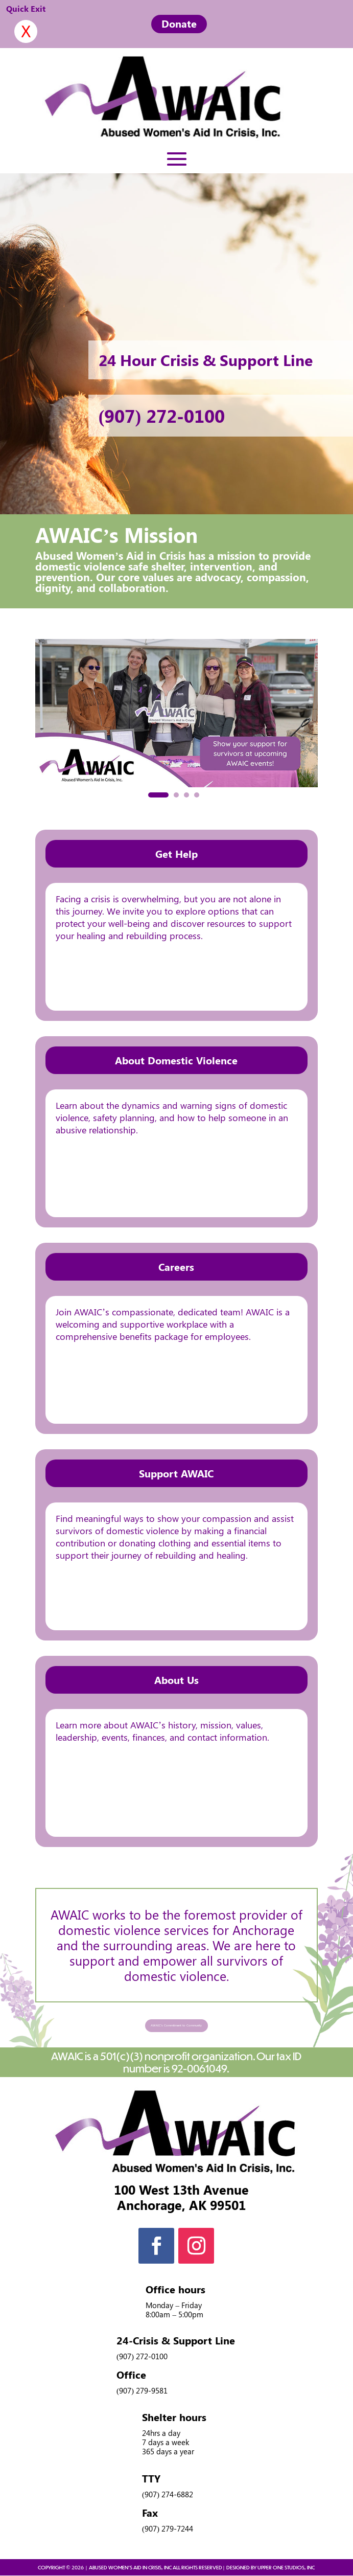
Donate (179, 23)
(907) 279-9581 (142, 2391)
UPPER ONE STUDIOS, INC (286, 2567)
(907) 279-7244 (167, 2529)
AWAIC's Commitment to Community (176, 2025)
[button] (158, 794)
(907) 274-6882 (167, 2495)
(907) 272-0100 (162, 415)
